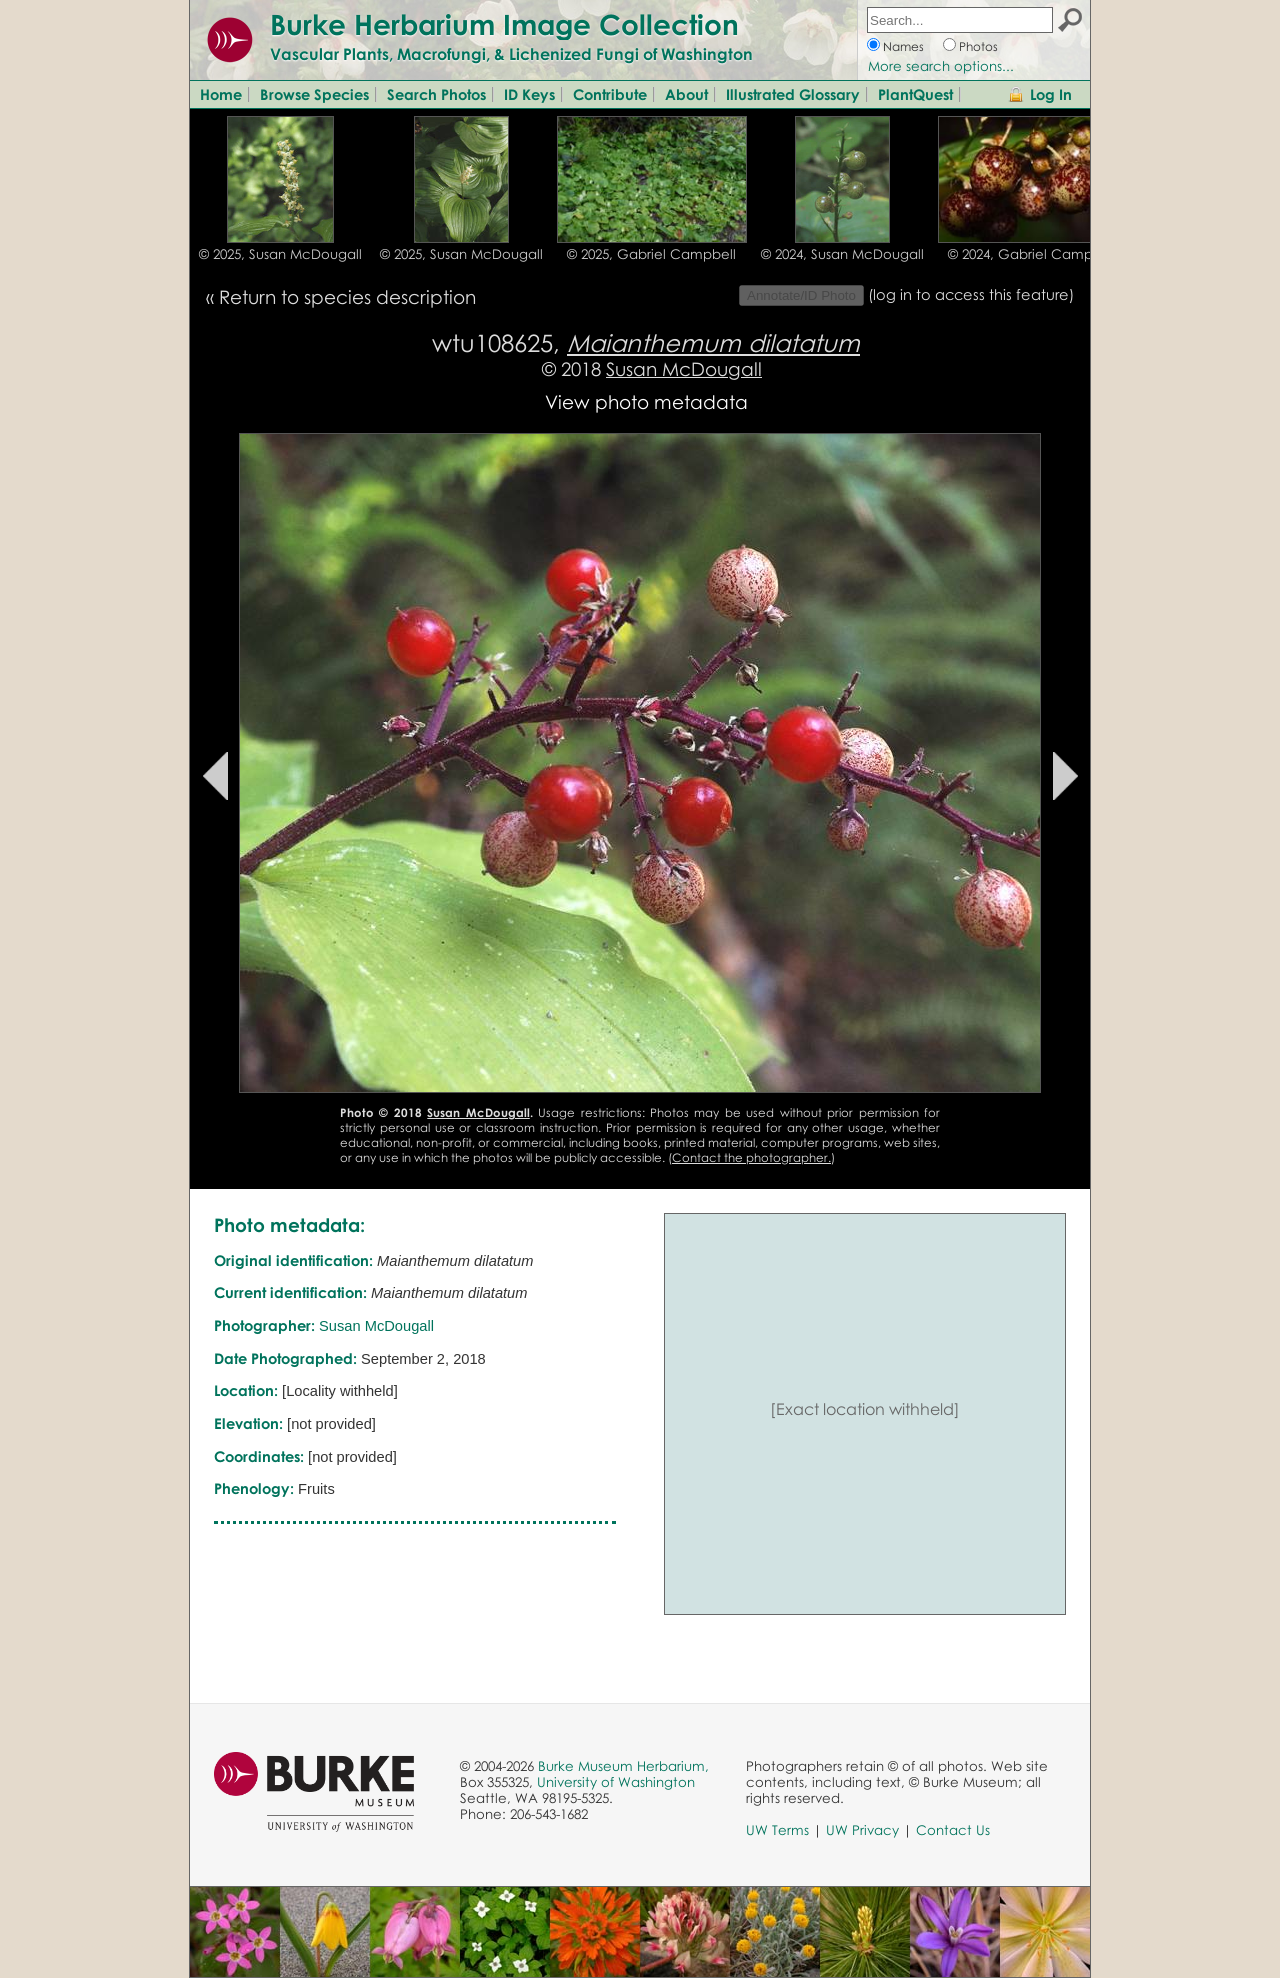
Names (903, 46)
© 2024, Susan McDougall (842, 254)
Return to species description (347, 296)
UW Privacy (862, 1830)
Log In (1051, 94)
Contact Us (953, 1830)
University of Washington (616, 1782)
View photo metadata (646, 401)
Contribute (610, 94)
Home (221, 94)
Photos (978, 46)
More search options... (941, 66)
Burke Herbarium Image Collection (504, 24)
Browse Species (314, 94)
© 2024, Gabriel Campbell (1032, 254)
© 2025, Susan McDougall (280, 254)
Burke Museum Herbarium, (623, 1766)
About (686, 94)
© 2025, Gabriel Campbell (651, 254)
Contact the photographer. (751, 1157)
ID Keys (529, 94)
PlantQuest (915, 94)
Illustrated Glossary (793, 94)
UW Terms (777, 1830)
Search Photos (436, 94)
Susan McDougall (684, 368)
